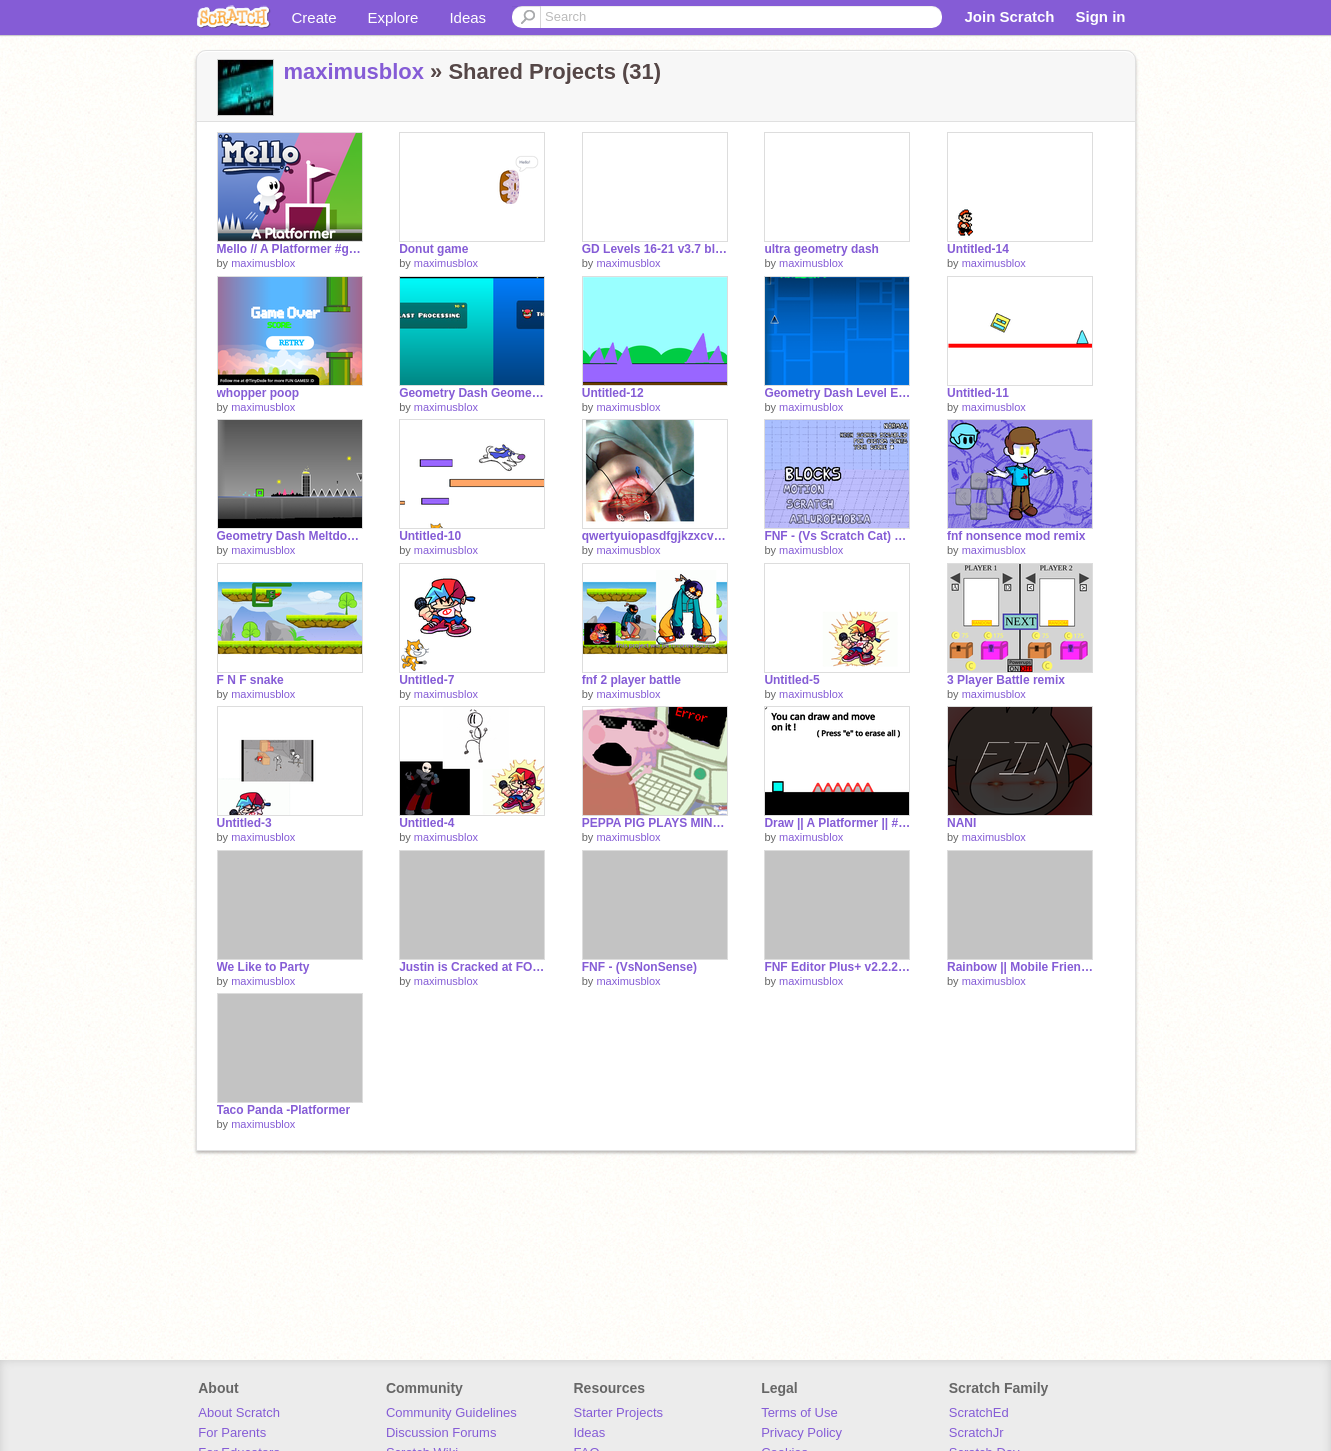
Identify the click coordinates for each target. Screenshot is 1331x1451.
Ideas (467, 17)
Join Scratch (1009, 16)
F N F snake (250, 680)
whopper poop (258, 393)
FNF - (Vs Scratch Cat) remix (837, 536)
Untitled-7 (426, 680)
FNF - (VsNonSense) (639, 967)
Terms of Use (799, 1412)
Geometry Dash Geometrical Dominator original (472, 393)
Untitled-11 (978, 393)
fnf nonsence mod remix (1016, 536)
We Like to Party (263, 967)
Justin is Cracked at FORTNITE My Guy (472, 967)
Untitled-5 (791, 680)
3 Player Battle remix (1006, 680)
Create (314, 17)
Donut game (433, 249)
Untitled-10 (430, 536)
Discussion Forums (441, 1432)
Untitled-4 (426, 823)
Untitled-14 (978, 249)
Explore (393, 17)
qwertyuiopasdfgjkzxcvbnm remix (655, 536)
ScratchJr (976, 1432)
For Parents (232, 1432)
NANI (961, 823)
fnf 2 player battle (631, 680)
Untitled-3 (244, 823)
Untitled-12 (613, 393)
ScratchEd (979, 1412)
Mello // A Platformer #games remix (290, 249)
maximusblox (354, 71)
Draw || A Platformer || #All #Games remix (837, 823)
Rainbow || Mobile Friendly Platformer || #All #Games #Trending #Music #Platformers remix (1020, 967)
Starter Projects (619, 1412)
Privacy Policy (801, 1432)
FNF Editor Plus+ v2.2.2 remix (837, 967)
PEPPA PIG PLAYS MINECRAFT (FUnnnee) (655, 823)
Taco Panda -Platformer (284, 1110)
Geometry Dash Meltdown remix (290, 536)
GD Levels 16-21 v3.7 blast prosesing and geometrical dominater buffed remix (655, 249)
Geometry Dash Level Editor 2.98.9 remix (837, 393)
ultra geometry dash (821, 249)
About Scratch (239, 1412)
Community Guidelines (451, 1412)
